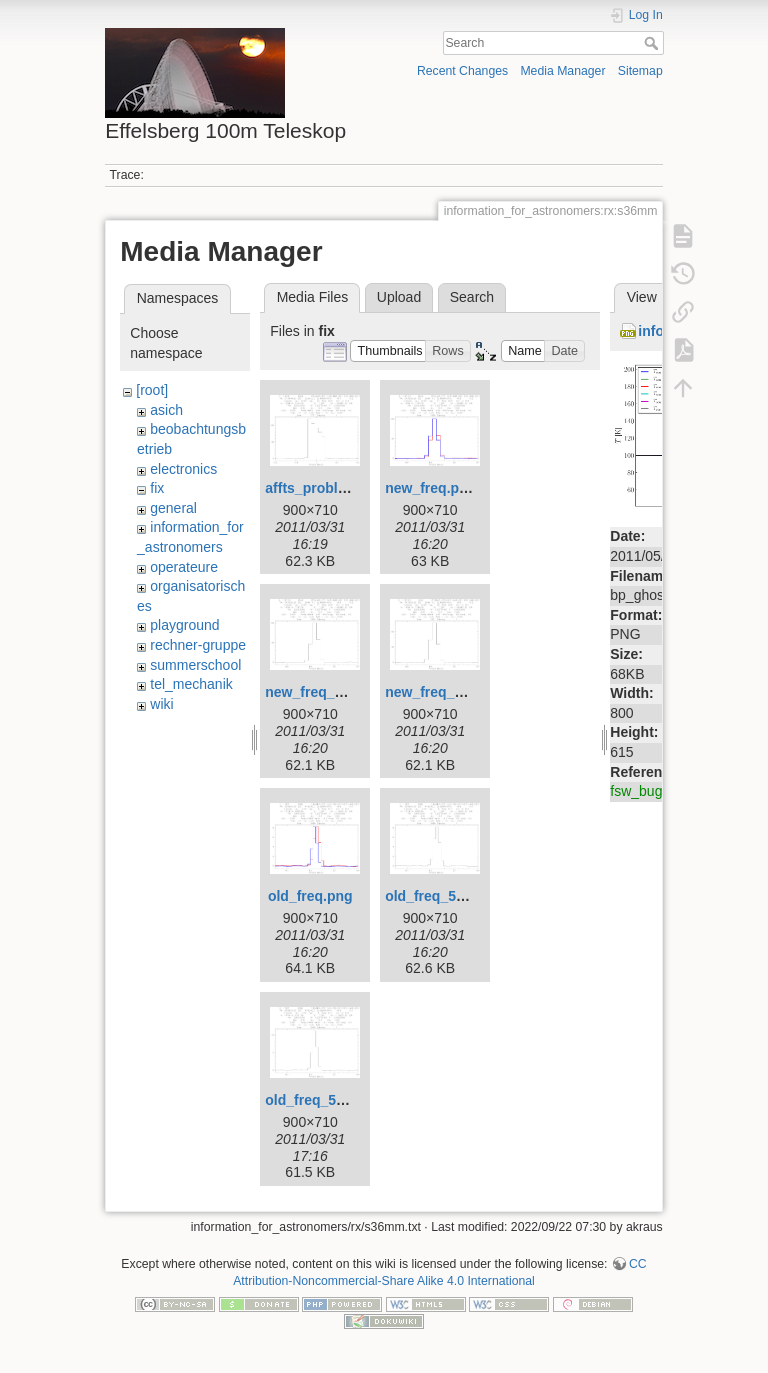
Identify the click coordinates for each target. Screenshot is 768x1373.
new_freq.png (430, 488)
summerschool (195, 665)
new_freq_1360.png (330, 692)
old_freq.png (310, 896)
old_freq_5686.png (447, 896)
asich (166, 410)
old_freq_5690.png (327, 1100)
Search (653, 43)
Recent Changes (462, 71)
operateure (184, 567)
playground (184, 625)
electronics (183, 469)
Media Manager (562, 71)
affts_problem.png (326, 488)
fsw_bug (636, 791)
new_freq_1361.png (450, 692)
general (173, 508)
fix (157, 488)
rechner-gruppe (198, 645)
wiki (161, 704)
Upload (399, 297)
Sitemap (640, 71)
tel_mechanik (191, 684)
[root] (152, 390)
